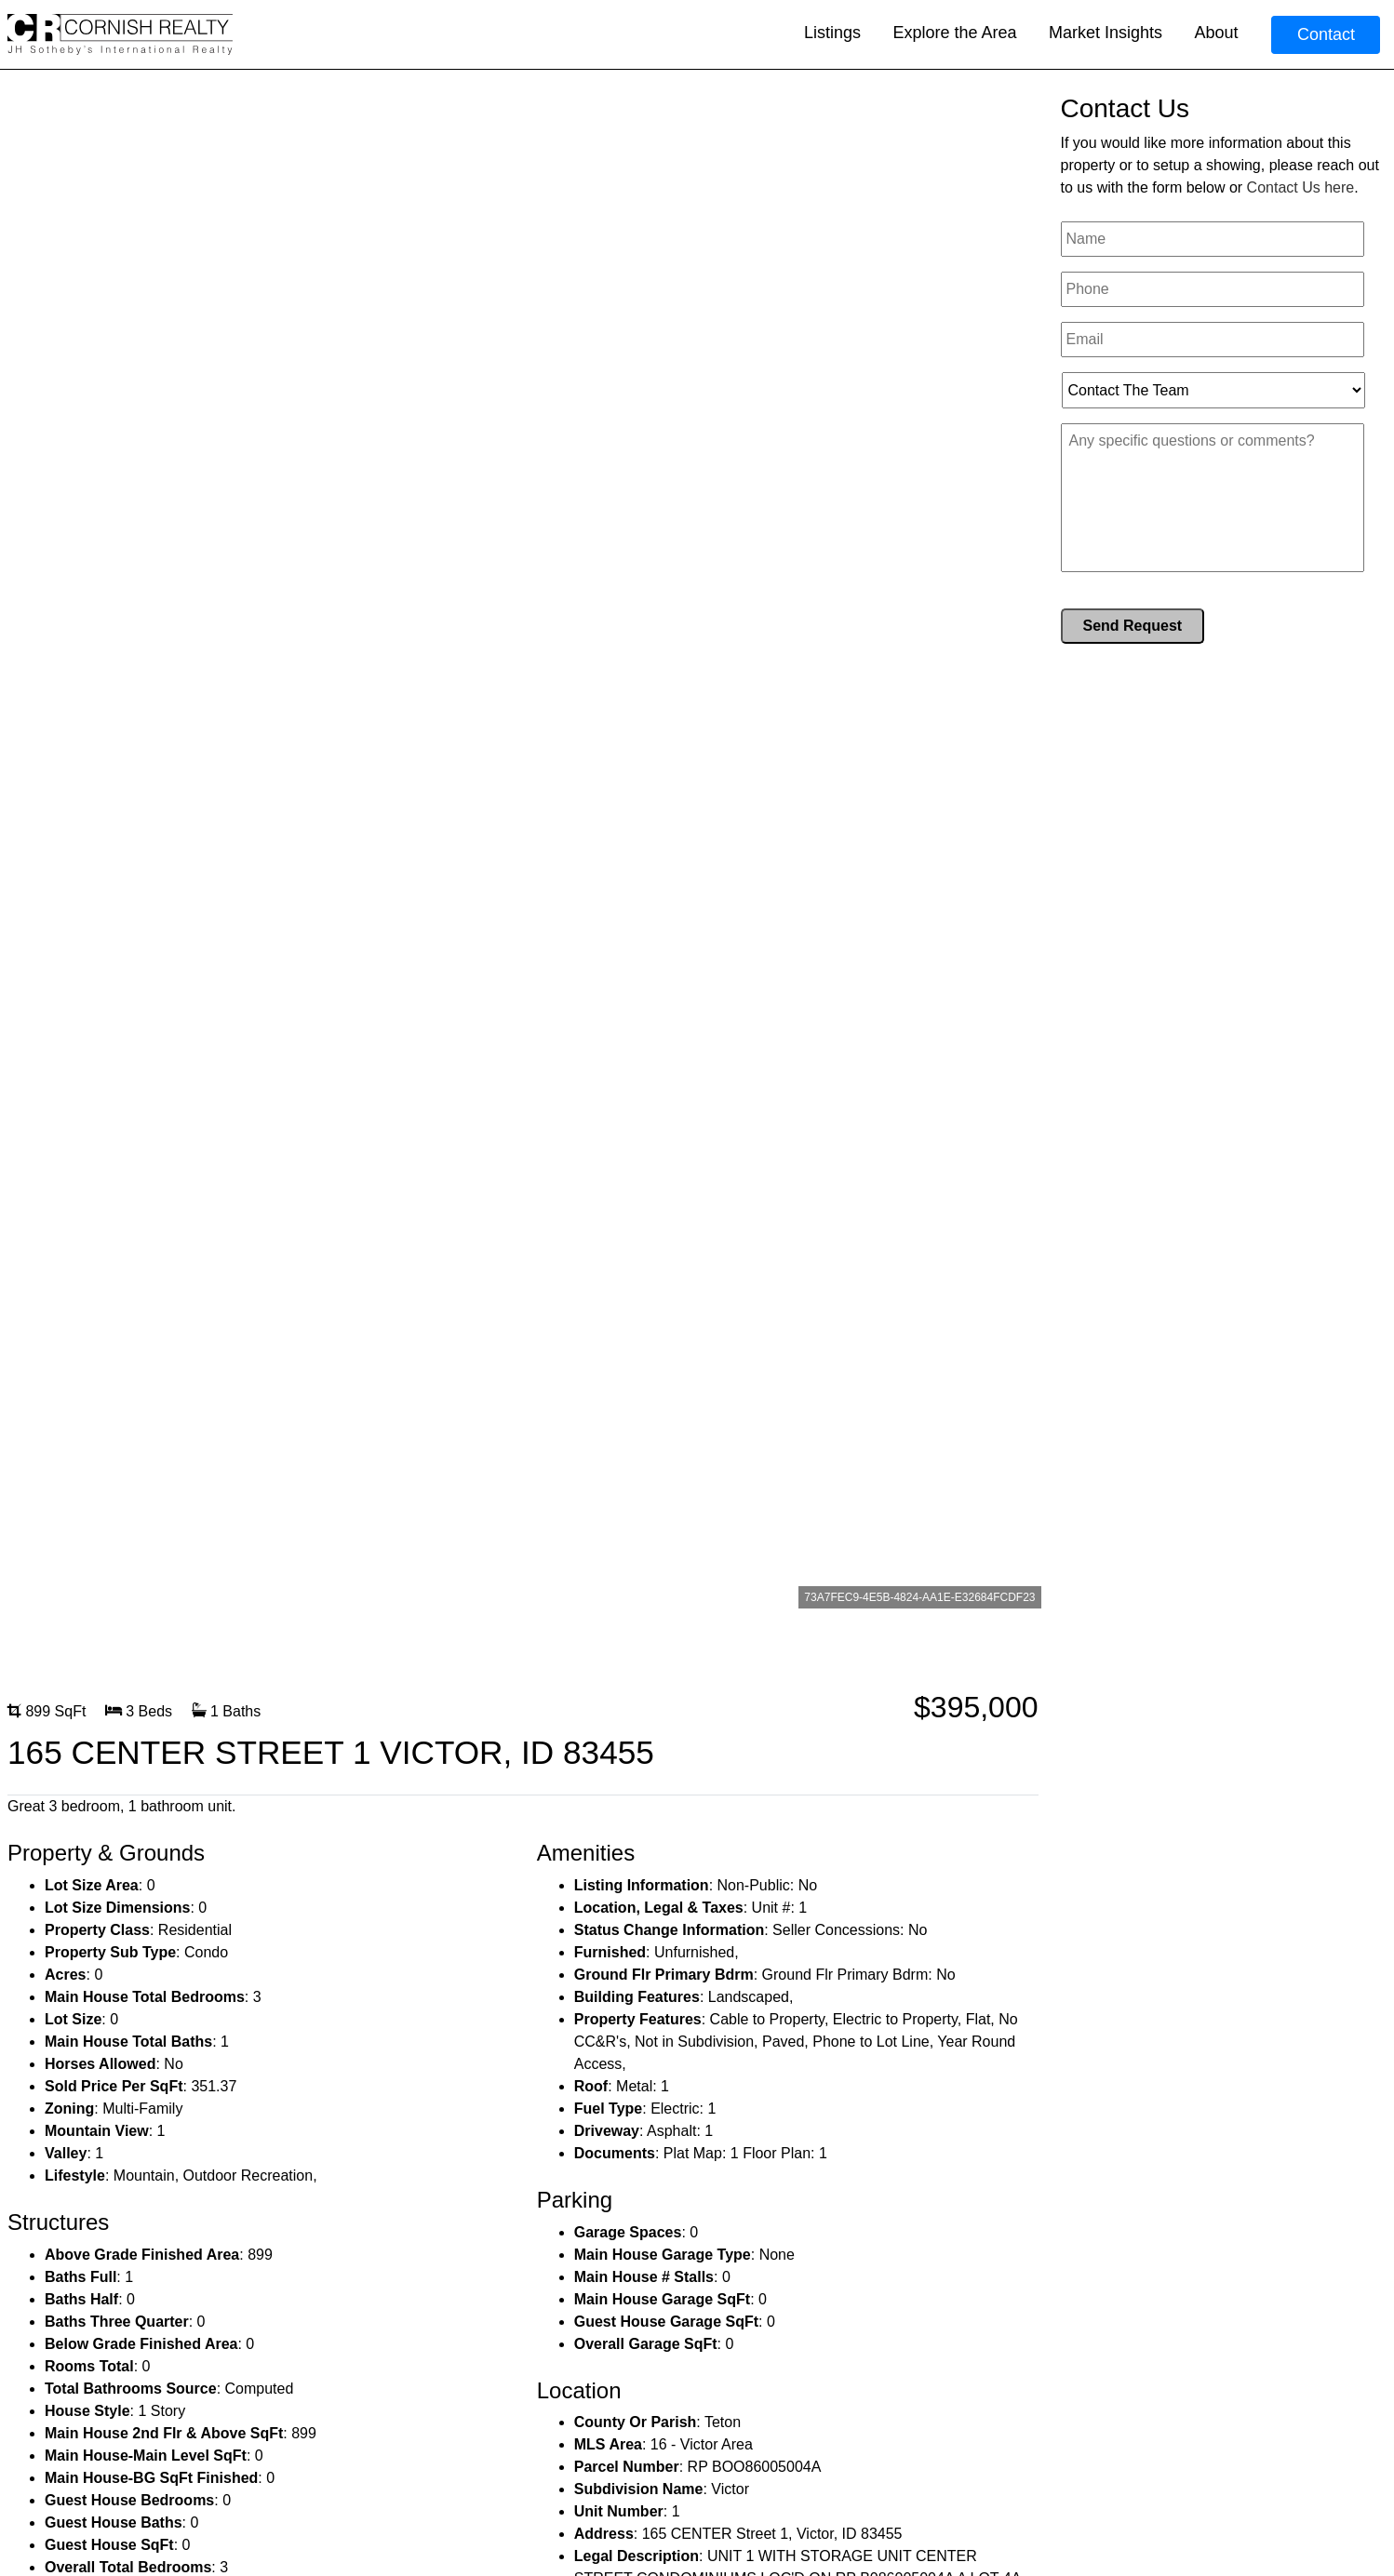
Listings (832, 32)
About (1216, 32)
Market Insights (1105, 32)
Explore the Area (954, 32)
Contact (1326, 34)
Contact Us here (1301, 187)
